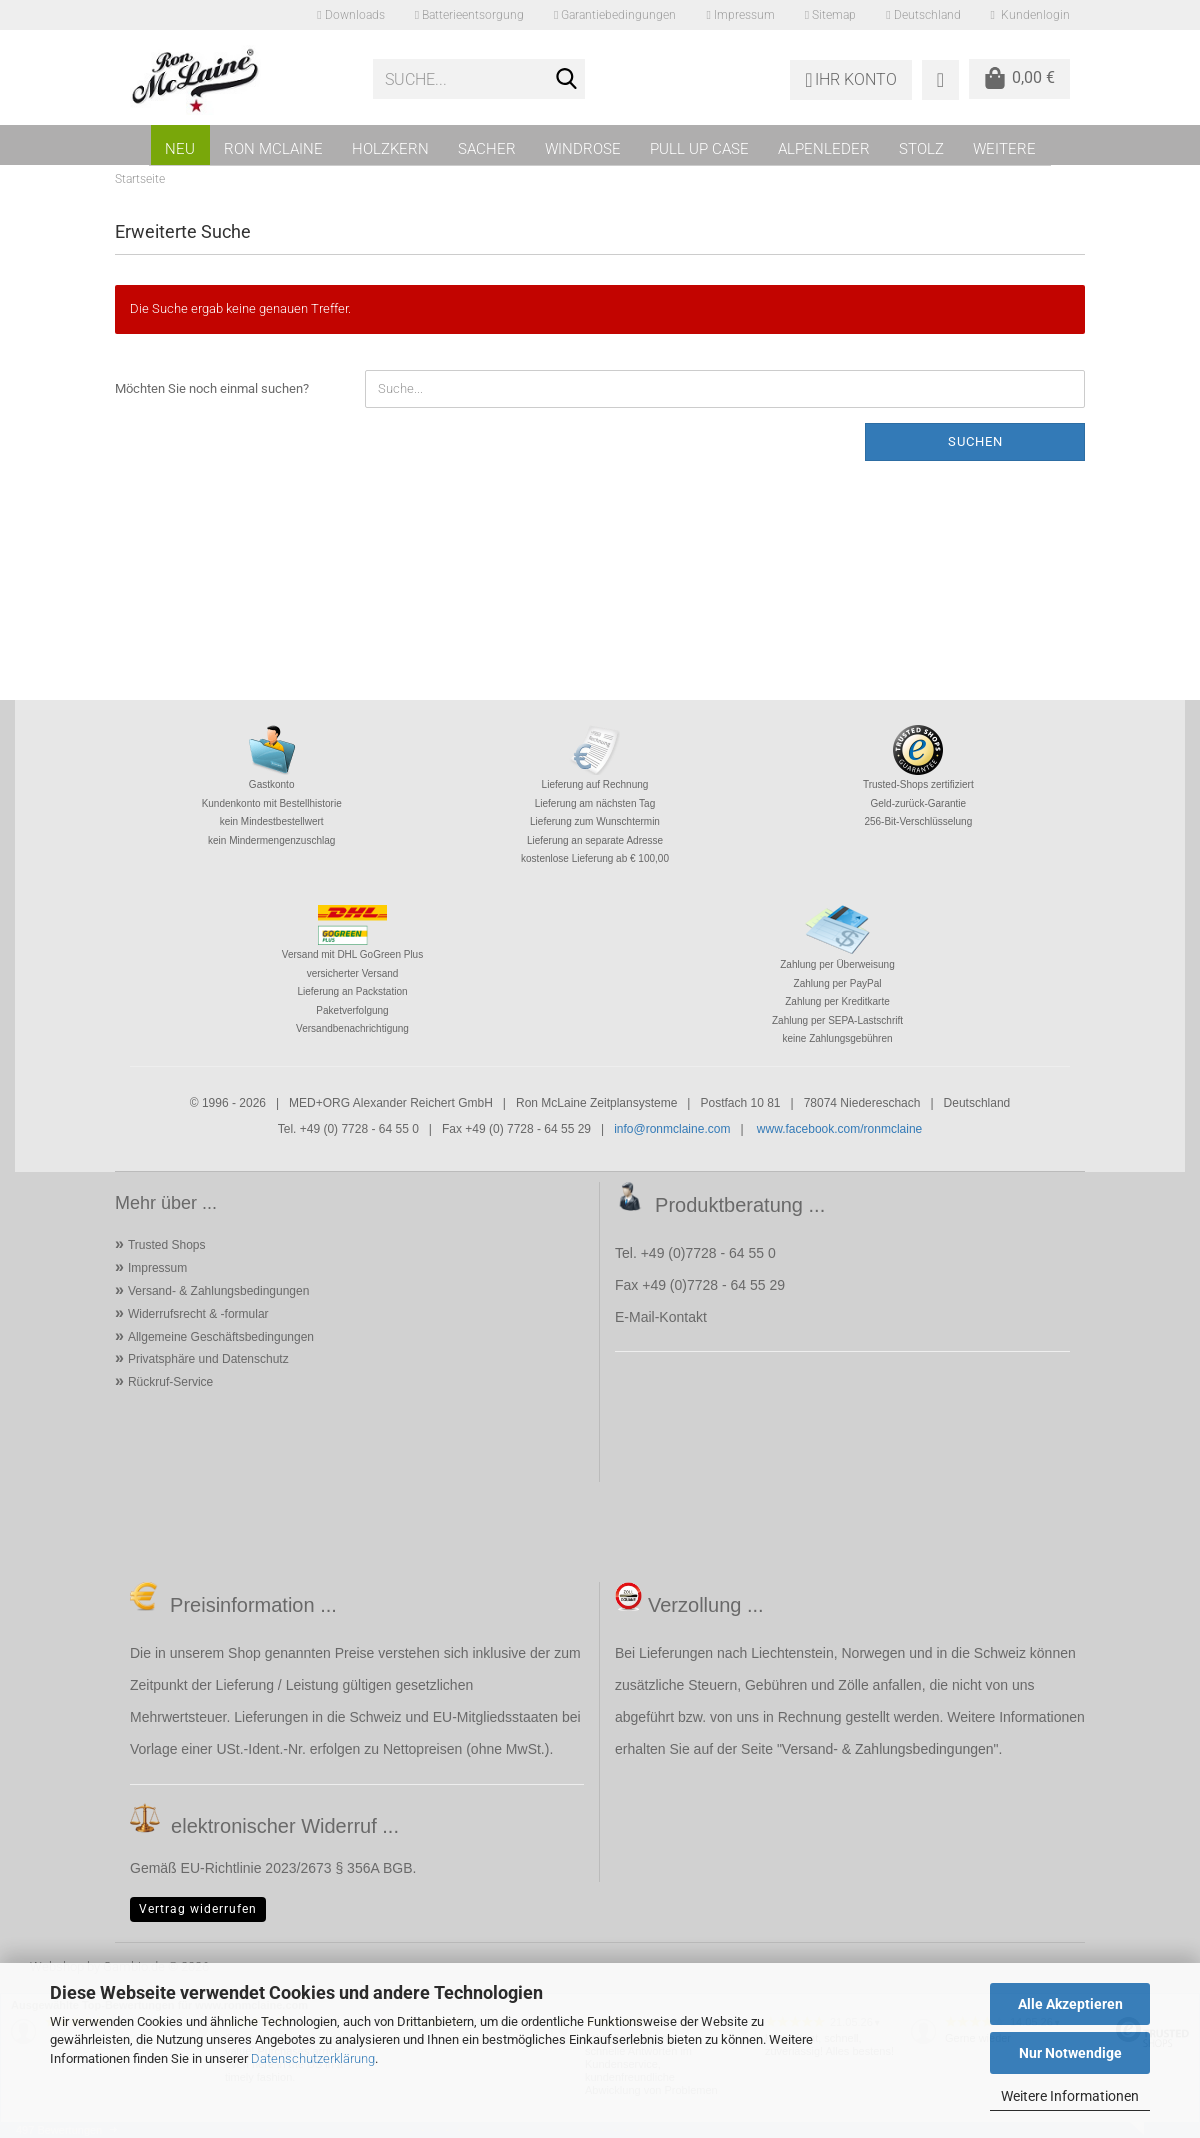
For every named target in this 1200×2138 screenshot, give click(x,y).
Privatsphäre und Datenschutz (208, 1359)
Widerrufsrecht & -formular (198, 1314)
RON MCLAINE (273, 149)
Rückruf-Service (170, 1382)
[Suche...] (566, 80)
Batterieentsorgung (469, 15)
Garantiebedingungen (615, 15)
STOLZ (921, 149)
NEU (180, 149)
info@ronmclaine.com (672, 1129)
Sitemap (830, 15)
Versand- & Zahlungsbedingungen (218, 1291)
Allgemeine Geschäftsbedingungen (221, 1337)
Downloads (350, 15)
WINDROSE (583, 149)
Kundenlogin (1030, 15)
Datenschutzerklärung (313, 2058)
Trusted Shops (167, 1245)
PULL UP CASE (699, 149)
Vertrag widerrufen (198, 1909)
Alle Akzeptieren (1070, 2004)
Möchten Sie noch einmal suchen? (212, 388)
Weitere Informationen (1070, 2096)
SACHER (487, 149)
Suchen (975, 441)
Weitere (1004, 149)
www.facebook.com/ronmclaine (839, 1129)
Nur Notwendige (1070, 2053)
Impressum (740, 15)
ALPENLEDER (824, 149)
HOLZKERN (390, 149)
